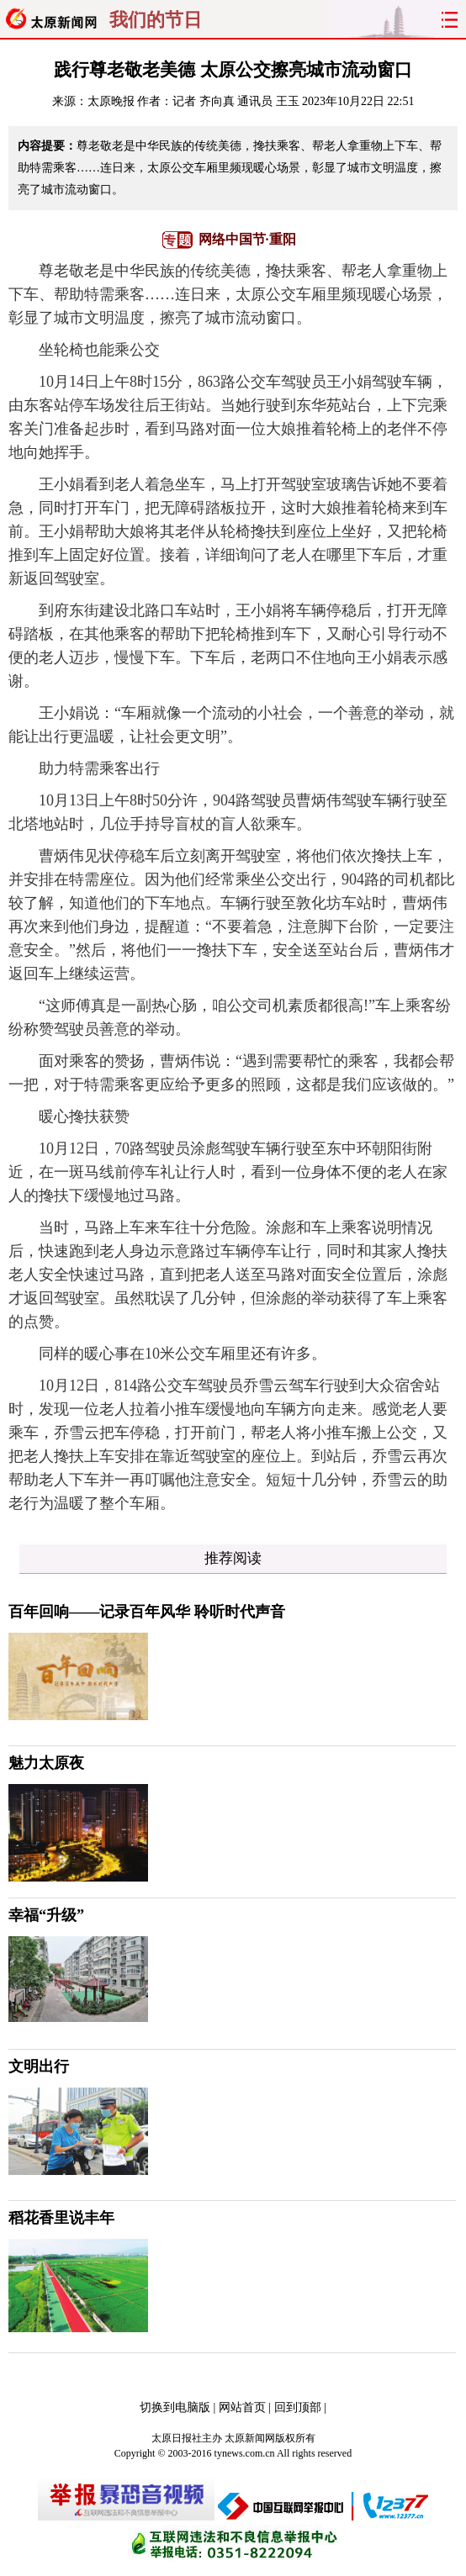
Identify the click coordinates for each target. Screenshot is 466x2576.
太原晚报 (111, 101)
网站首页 (242, 2407)
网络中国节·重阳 (247, 239)
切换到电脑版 (175, 2407)
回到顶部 (297, 2407)
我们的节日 (155, 20)
